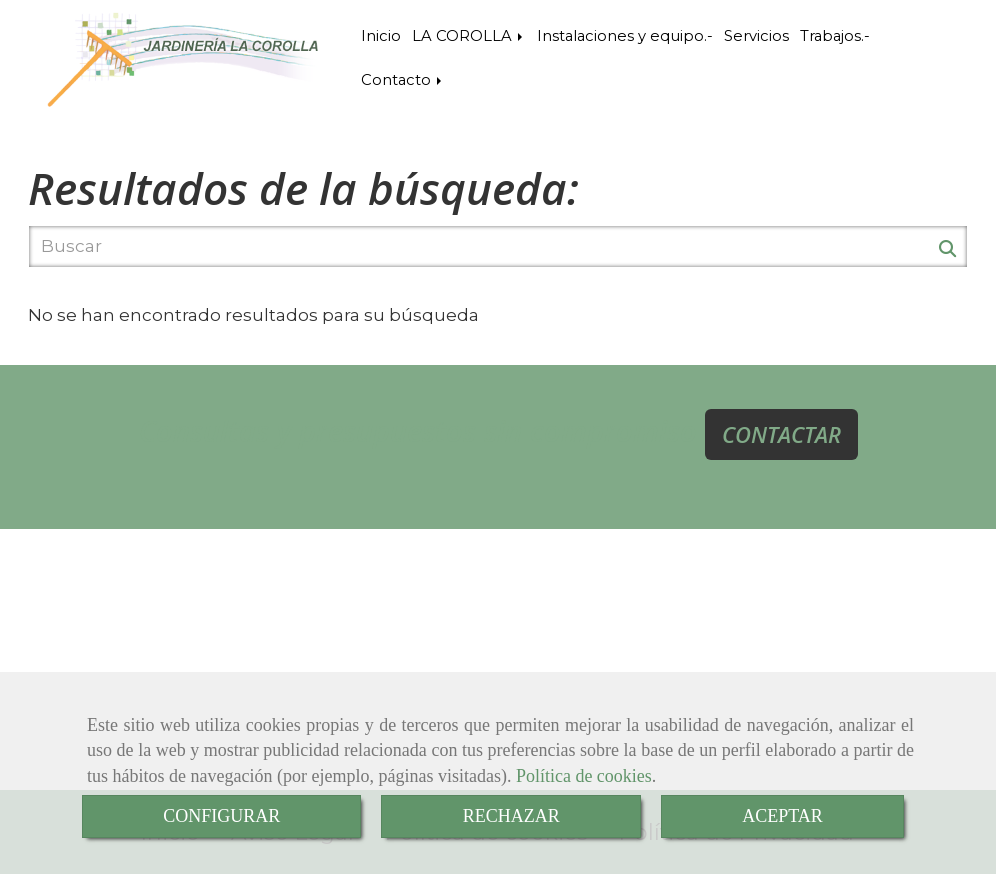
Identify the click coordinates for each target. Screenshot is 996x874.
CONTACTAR (781, 434)
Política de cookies (584, 776)
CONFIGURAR (221, 816)
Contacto (403, 80)
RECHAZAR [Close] (511, 816)
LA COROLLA (469, 36)
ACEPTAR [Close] (782, 816)
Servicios (756, 36)
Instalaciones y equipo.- (625, 36)
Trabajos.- (835, 36)
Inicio (381, 36)
